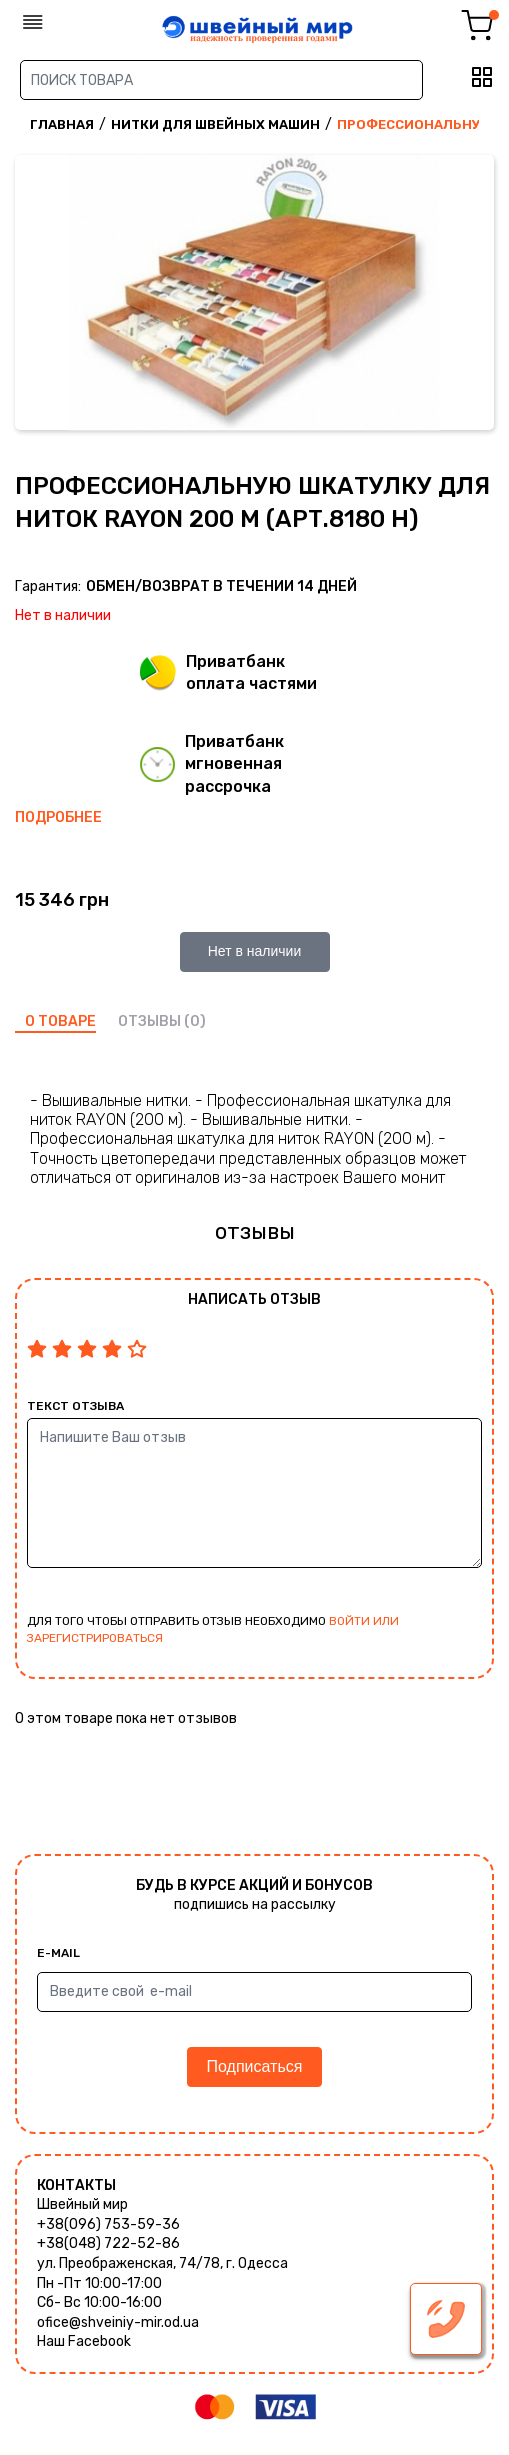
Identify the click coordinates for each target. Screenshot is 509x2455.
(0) (195, 1021)
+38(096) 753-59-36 (108, 2224)
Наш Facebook (84, 2341)
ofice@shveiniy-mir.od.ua (118, 2322)
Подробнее (58, 817)
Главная (62, 124)
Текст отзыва (75, 1406)
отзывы (149, 1021)
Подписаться (255, 2066)
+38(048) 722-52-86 (108, 2243)
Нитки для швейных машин (215, 124)
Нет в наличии (255, 951)
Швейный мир (82, 2204)
